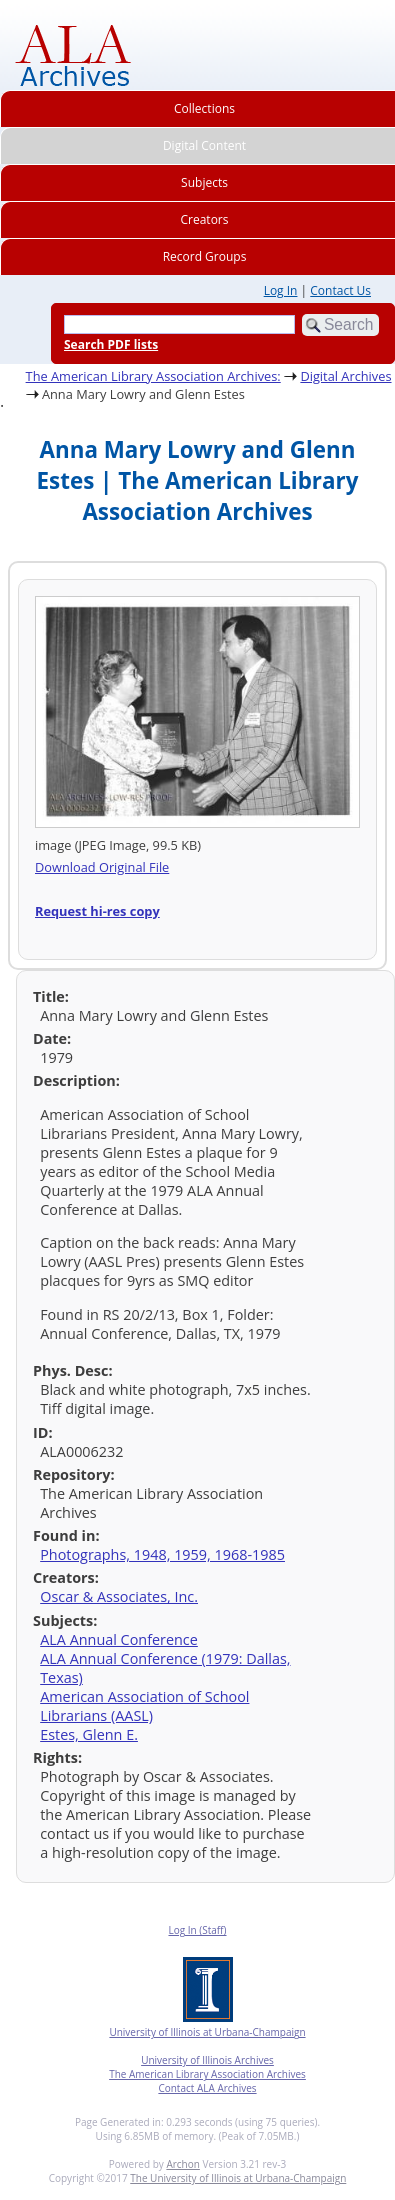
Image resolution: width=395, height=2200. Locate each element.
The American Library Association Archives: (153, 376)
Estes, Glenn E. (89, 1734)
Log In (281, 290)
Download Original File (102, 867)
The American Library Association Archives (207, 2074)
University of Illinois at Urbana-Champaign (207, 2032)
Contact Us (340, 290)
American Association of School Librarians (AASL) (144, 1706)
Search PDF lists (111, 344)
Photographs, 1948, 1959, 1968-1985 (162, 1554)
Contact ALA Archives (207, 2088)
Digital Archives (345, 376)
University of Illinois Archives (207, 2060)
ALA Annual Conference (119, 1639)
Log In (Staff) (197, 1930)
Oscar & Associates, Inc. (119, 1596)
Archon (182, 2164)
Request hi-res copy (97, 911)
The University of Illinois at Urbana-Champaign (238, 2178)
